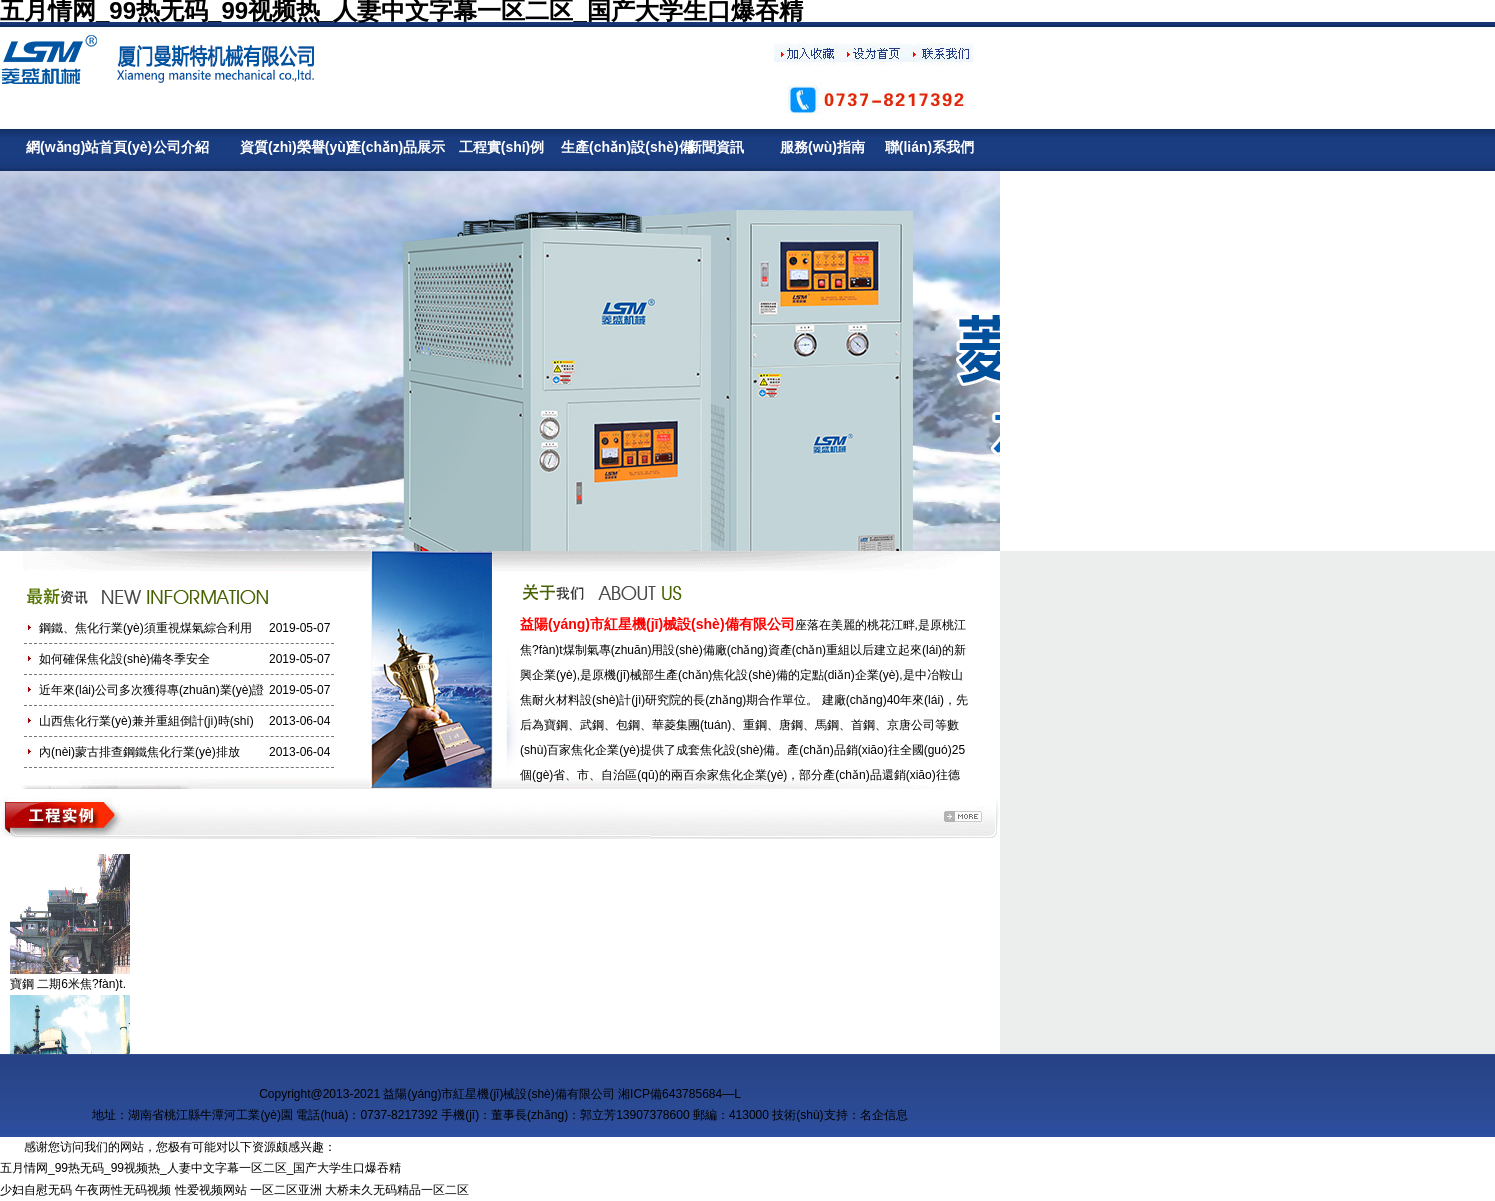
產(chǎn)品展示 (394, 147)
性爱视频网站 (211, 1190)
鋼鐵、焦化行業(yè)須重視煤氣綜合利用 (145, 628)
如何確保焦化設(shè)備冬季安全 (124, 659)
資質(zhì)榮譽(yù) (287, 147)
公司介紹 (181, 147)
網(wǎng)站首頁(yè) (73, 147)
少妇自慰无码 (36, 1190)
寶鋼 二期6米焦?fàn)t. (68, 984)
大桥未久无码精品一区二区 (397, 1190)
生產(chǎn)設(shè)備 (608, 147)
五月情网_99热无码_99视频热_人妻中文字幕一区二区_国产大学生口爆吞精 (200, 1168)
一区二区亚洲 (286, 1190)
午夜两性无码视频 (123, 1190)
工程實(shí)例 (502, 147)
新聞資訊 (716, 147)
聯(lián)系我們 (929, 147)
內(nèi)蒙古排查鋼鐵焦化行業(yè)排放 (139, 752)
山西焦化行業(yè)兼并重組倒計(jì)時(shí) (146, 721)
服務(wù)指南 (822, 147)
